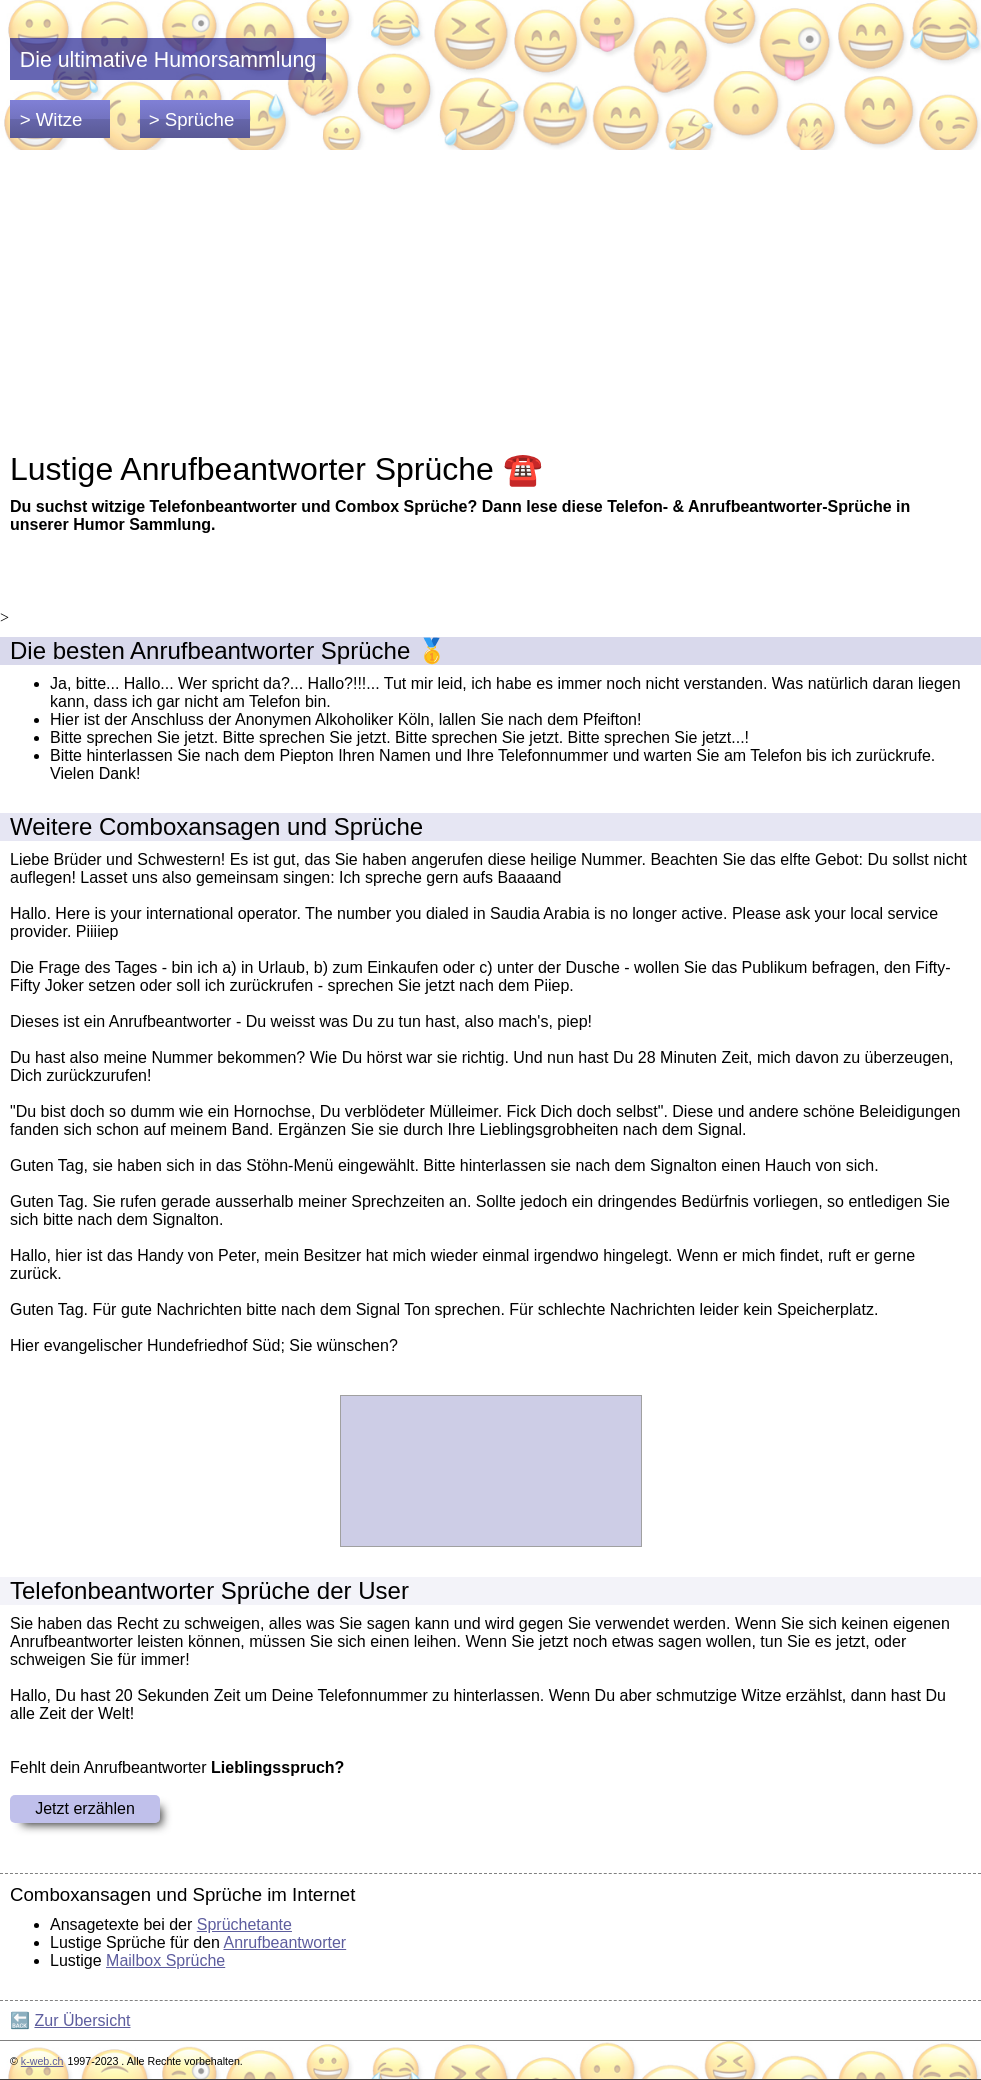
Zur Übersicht (82, 2020)
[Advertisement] (490, 300)
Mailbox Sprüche (165, 1960)
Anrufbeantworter (284, 1942)
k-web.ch (42, 2061)
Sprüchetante (244, 1924)
